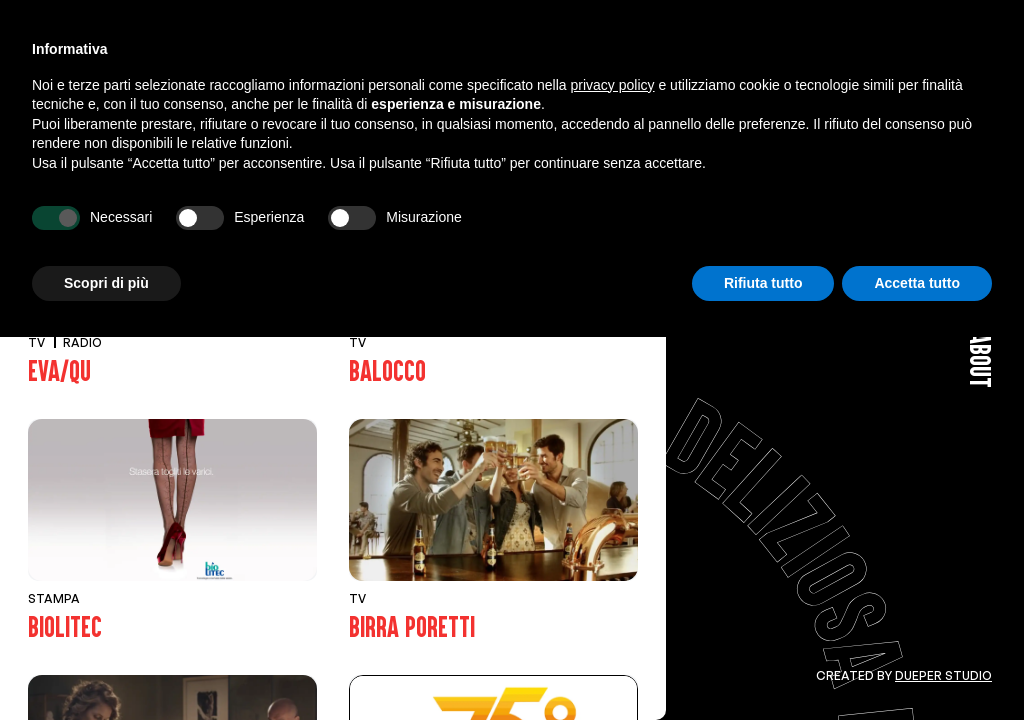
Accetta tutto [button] (917, 665)
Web (361, 114)
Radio (204, 114)
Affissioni (442, 114)
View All (69, 114)
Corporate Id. (559, 114)
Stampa (286, 114)
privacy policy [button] (613, 467)
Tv (140, 114)
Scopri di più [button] (106, 665)
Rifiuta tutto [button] (763, 665)
